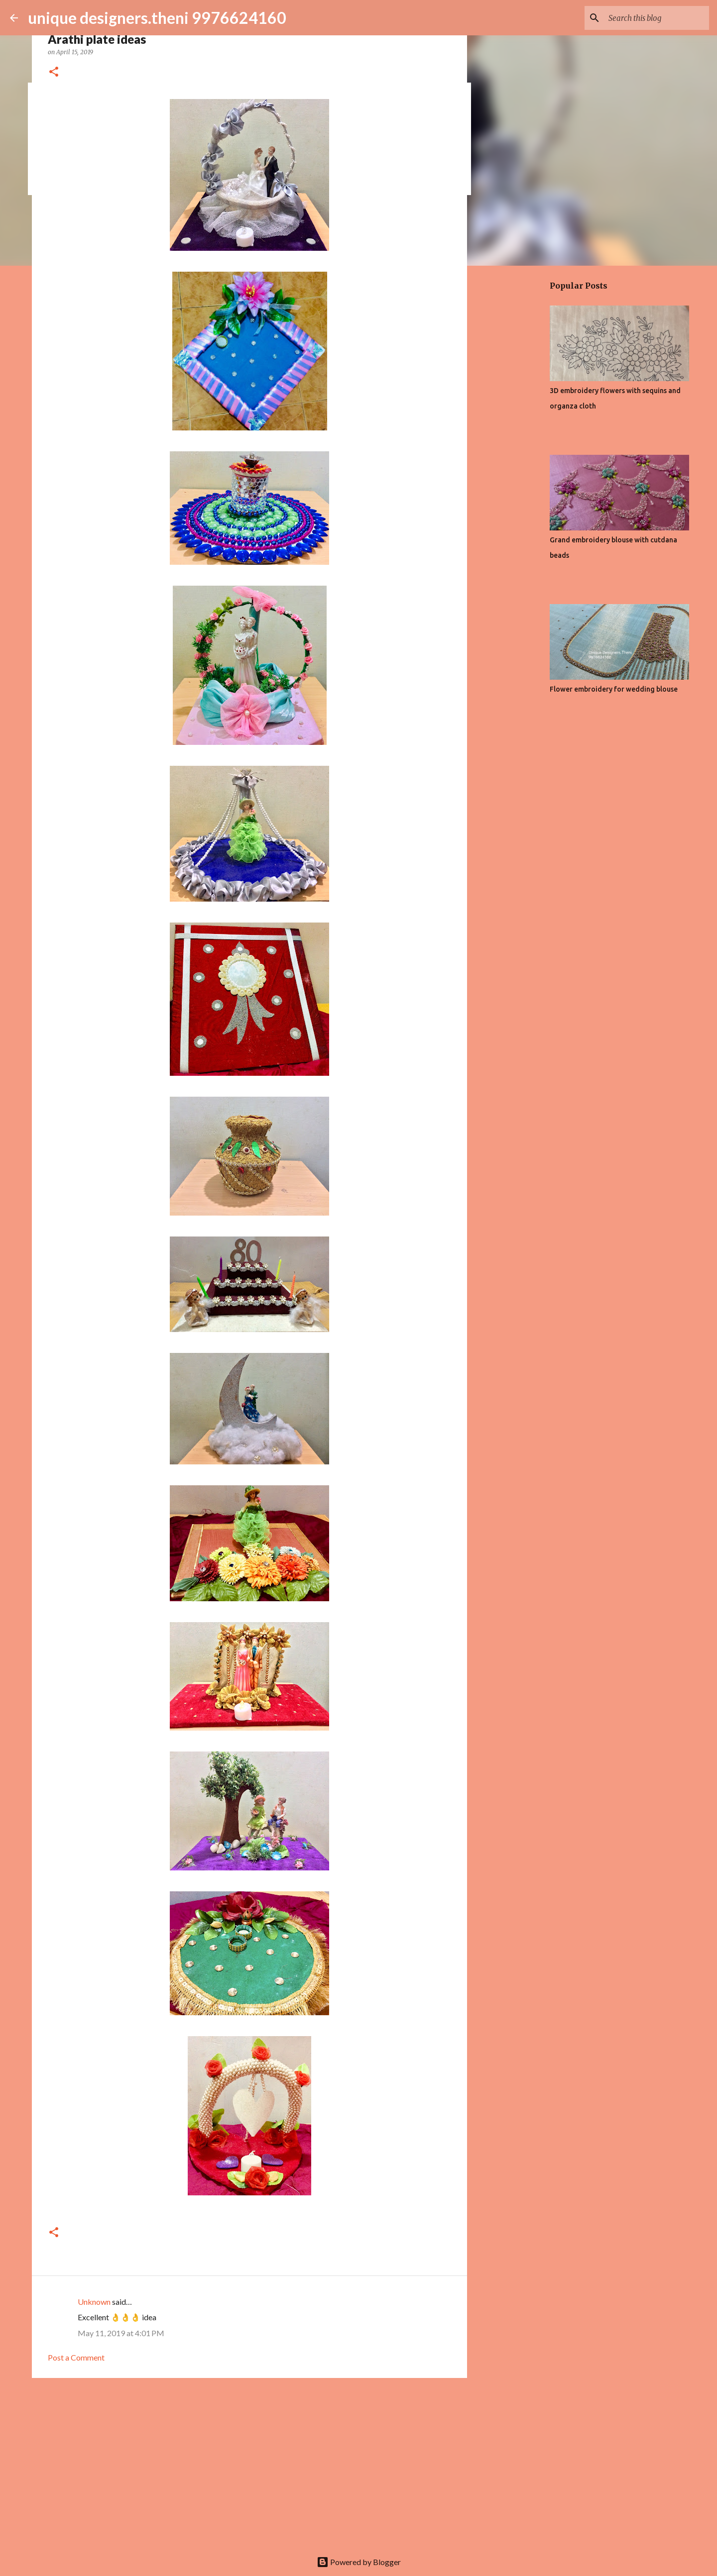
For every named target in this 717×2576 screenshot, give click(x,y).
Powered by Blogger (359, 2562)
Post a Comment (76, 2357)
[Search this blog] (656, 18)
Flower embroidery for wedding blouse (614, 689)
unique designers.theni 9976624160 (157, 17)
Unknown (94, 2301)
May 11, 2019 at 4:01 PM (121, 2333)
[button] (54, 72)
